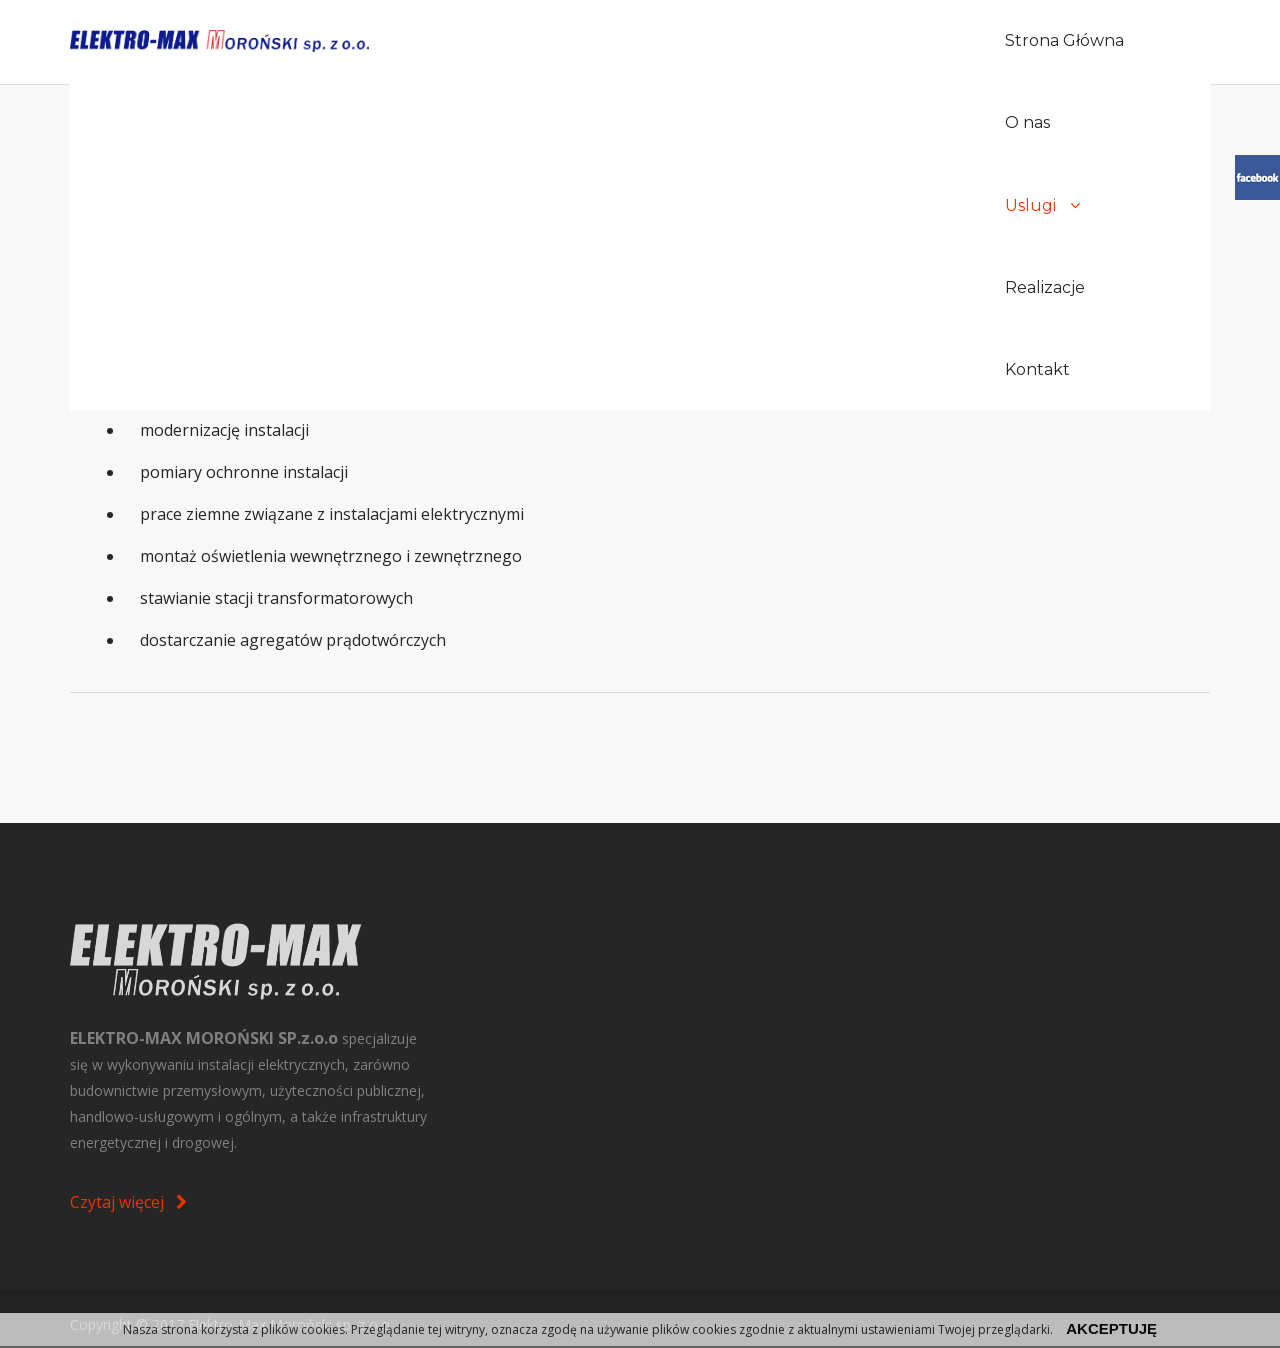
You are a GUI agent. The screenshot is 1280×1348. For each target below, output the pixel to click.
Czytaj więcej (128, 1202)
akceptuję (1111, 1328)
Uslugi (857, 41)
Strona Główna (631, 41)
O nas (755, 41)
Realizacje (977, 41)
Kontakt (1091, 41)
